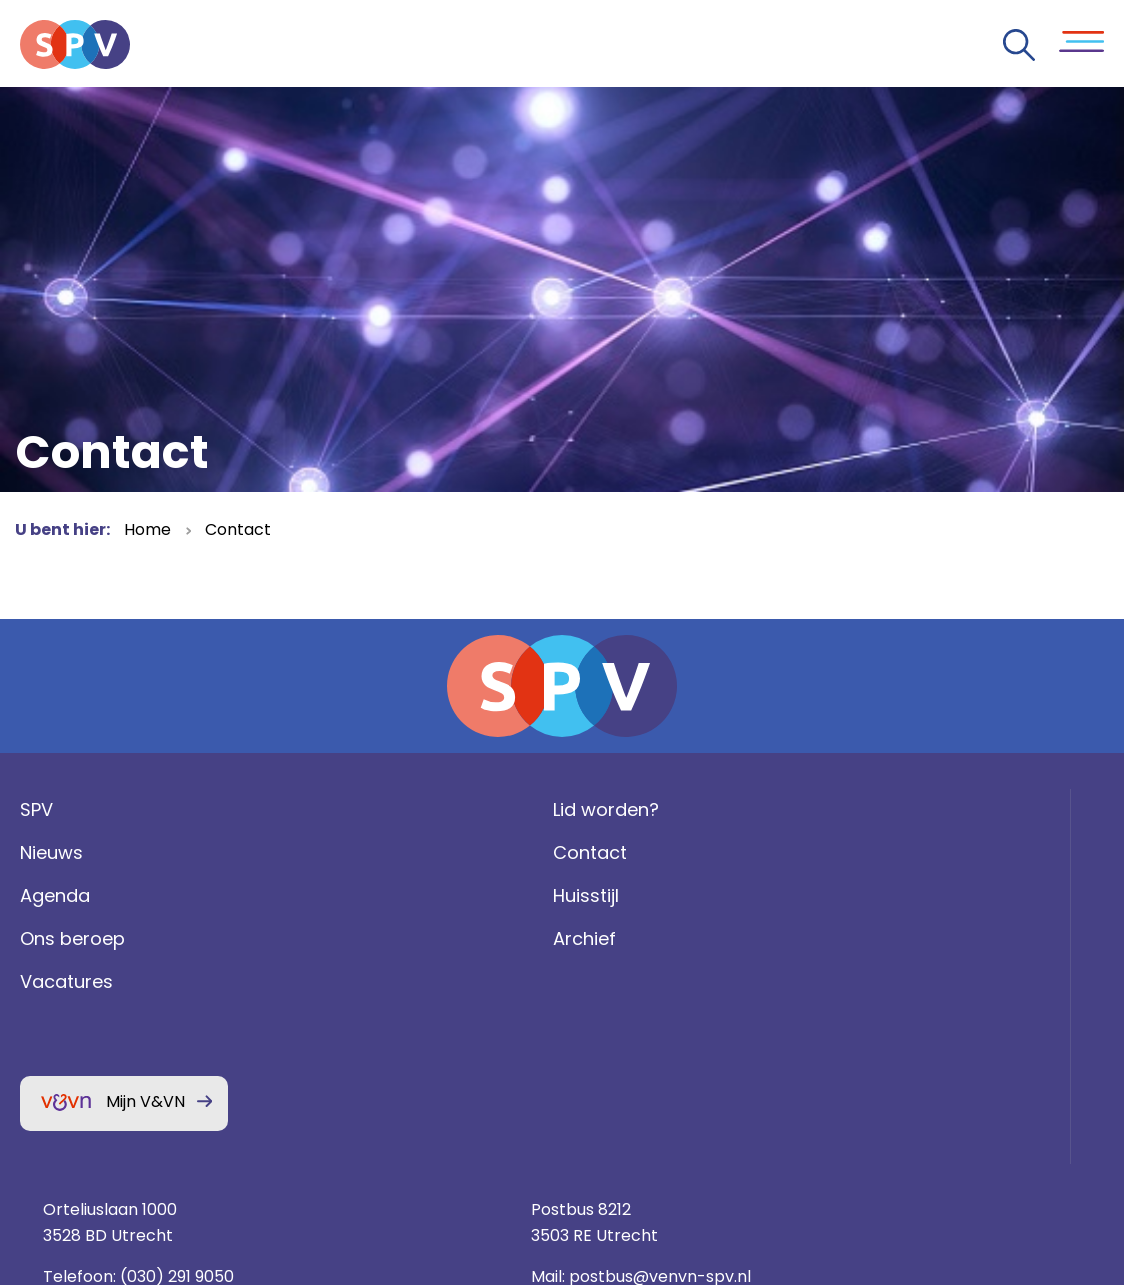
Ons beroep (67, 980)
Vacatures (61, 1023)
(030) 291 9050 (766, 937)
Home (147, 529)
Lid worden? (352, 852)
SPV (31, 852)
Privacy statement (928, 1034)
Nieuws (46, 895)
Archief (330, 980)
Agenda (50, 938)
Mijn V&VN (140, 1144)
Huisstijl (332, 938)
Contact (238, 529)
